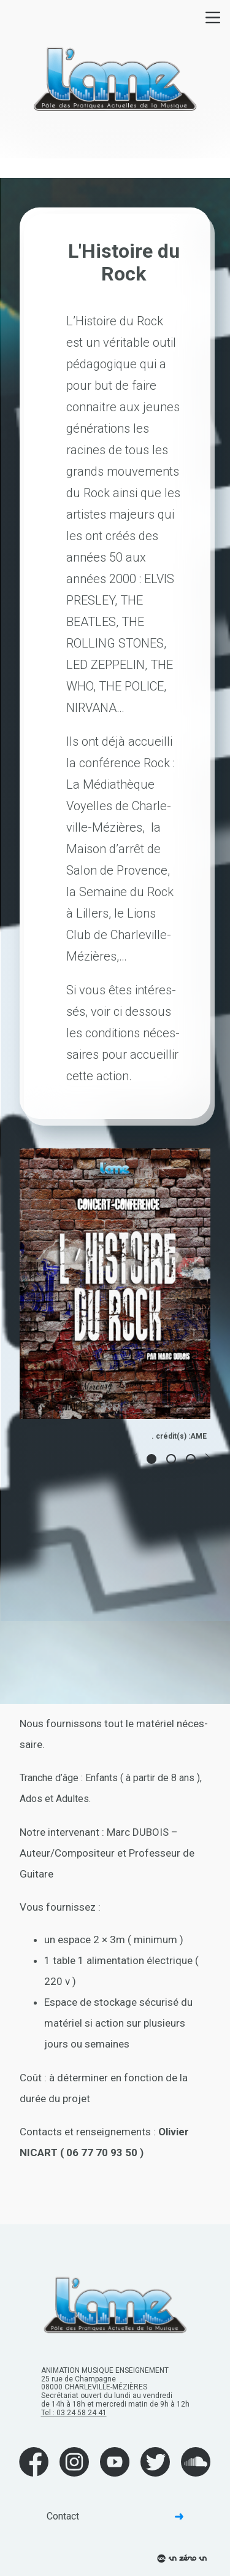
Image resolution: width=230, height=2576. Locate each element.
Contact (115, 2516)
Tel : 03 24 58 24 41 (74, 2412)
